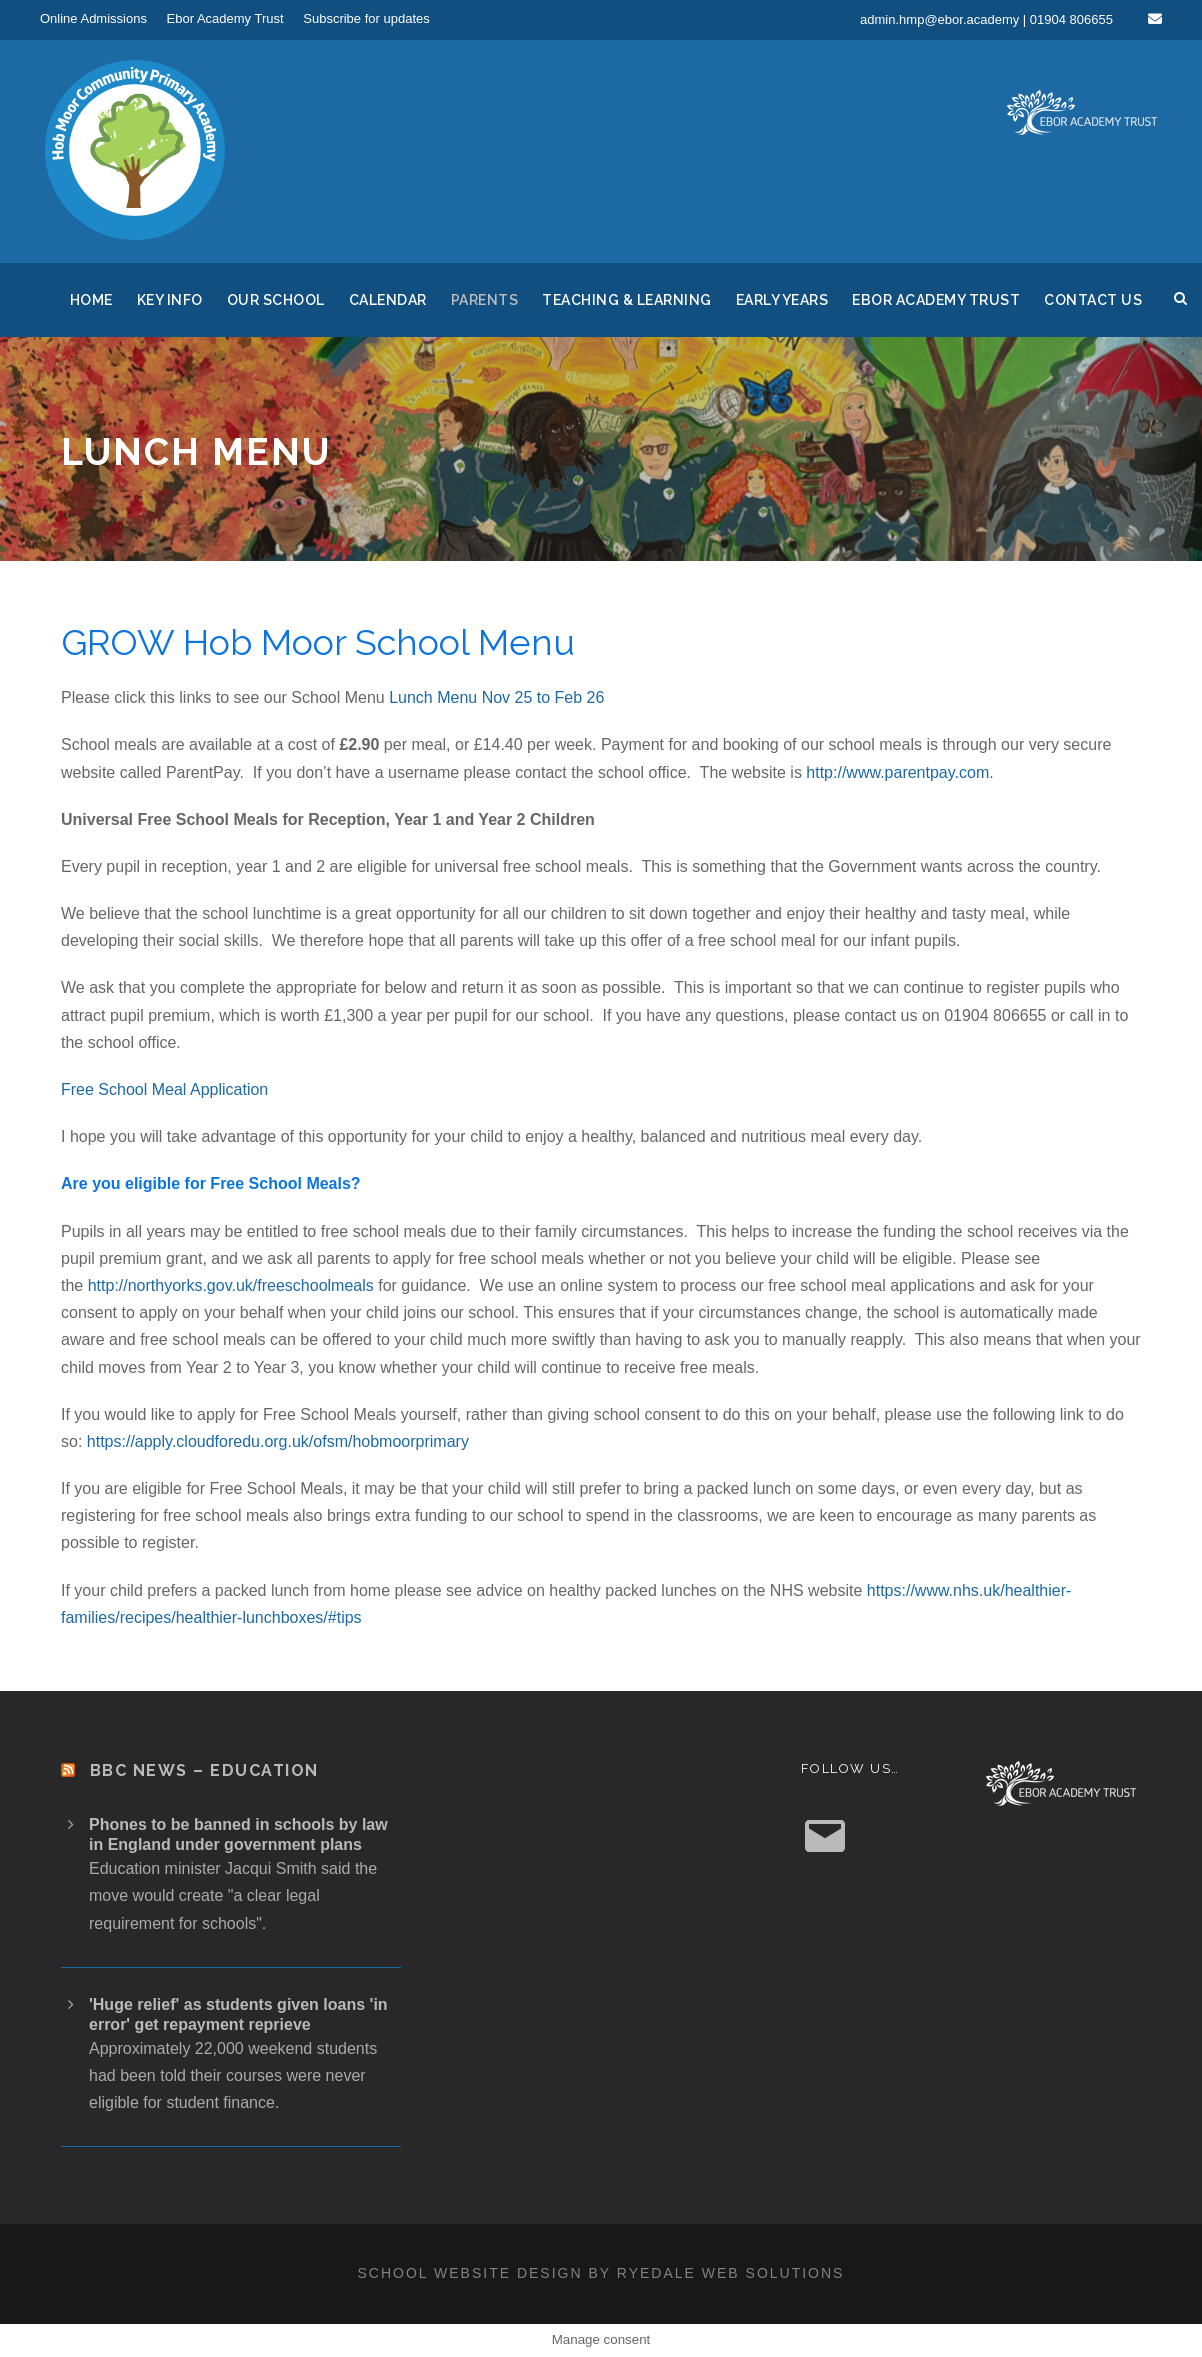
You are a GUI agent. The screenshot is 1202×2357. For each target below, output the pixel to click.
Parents (485, 300)
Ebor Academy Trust (225, 18)
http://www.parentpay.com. (899, 772)
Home (91, 300)
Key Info (170, 300)
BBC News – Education (204, 1770)
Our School (276, 300)
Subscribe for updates (366, 18)
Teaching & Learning (627, 300)
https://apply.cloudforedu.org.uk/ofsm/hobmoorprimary (278, 1441)
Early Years (782, 300)
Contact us (1093, 300)
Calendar (388, 300)
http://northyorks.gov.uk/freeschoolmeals (228, 1285)
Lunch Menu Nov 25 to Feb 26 (496, 697)
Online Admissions (93, 18)
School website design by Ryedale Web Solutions (601, 2273)
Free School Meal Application (164, 1089)
